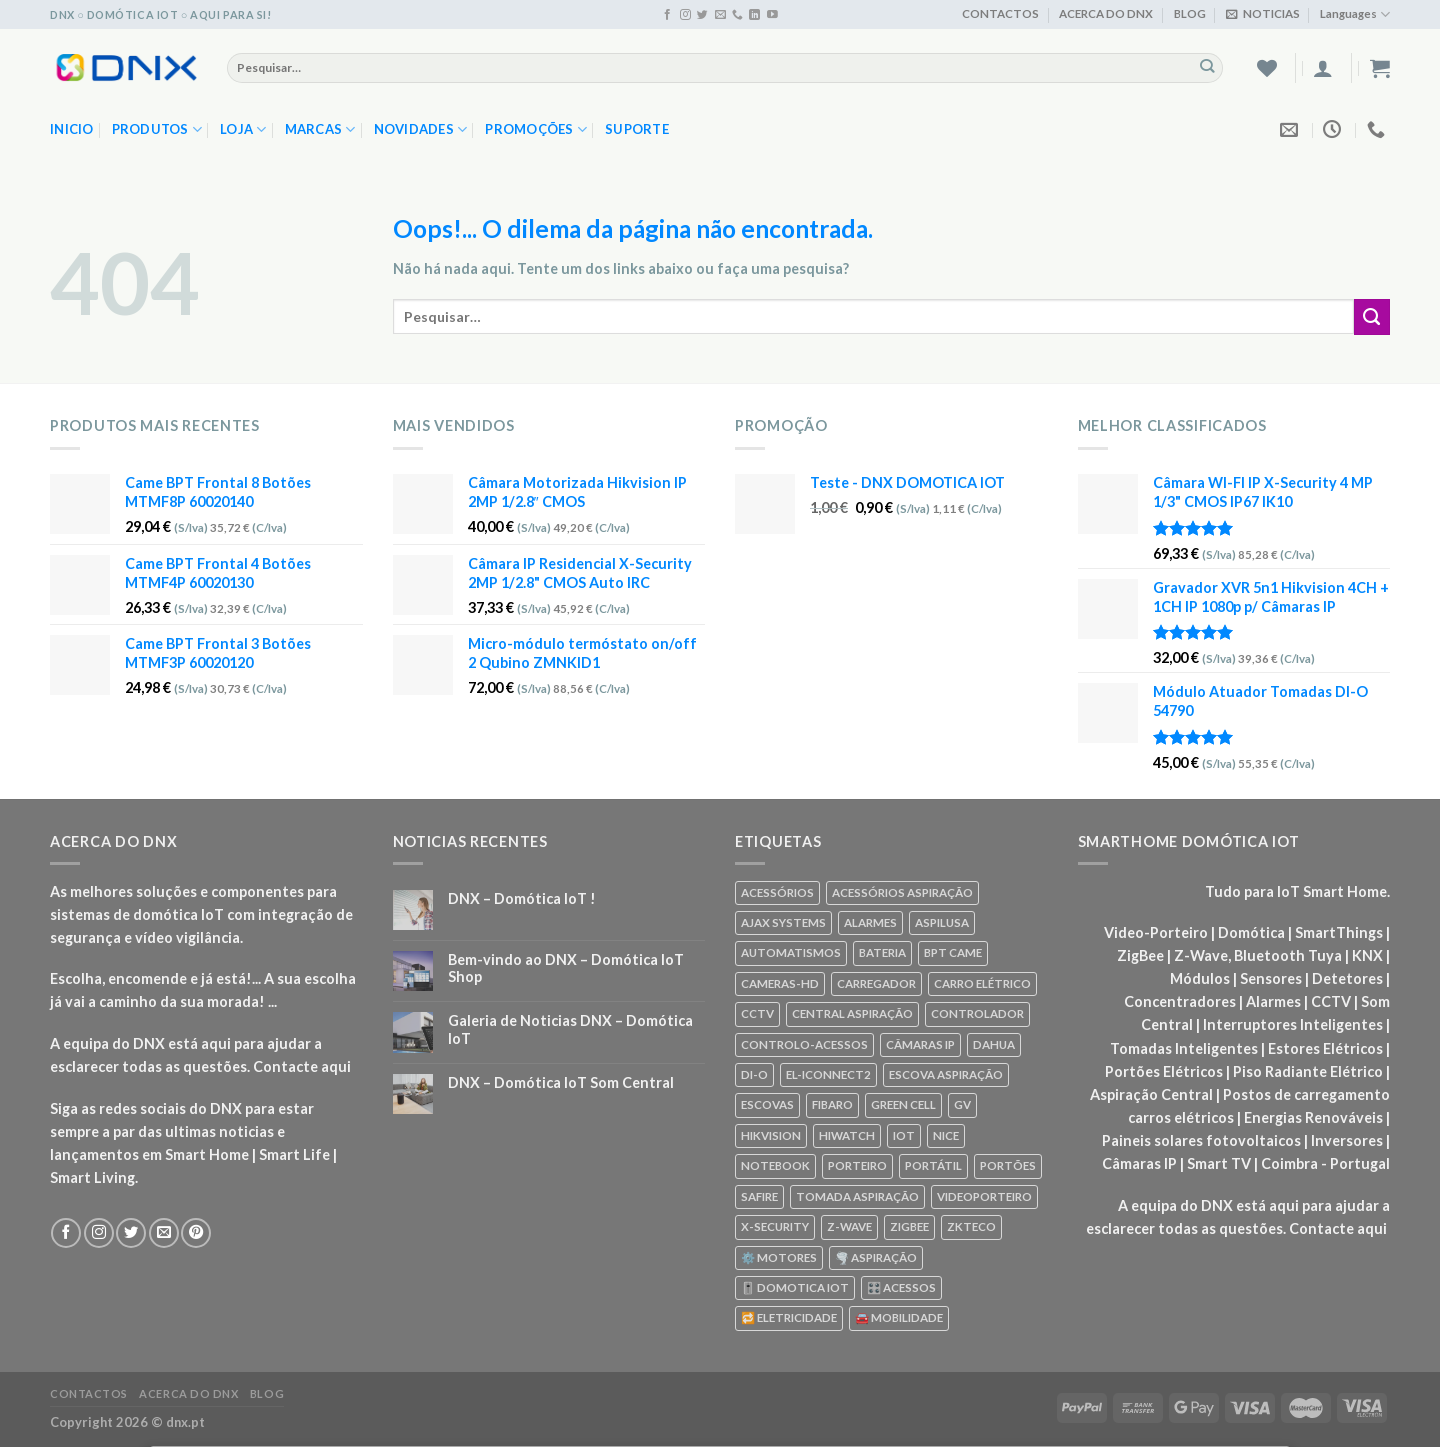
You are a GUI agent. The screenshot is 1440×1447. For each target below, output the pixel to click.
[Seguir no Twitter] (702, 15)
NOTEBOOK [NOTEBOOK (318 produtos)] (775, 1165)
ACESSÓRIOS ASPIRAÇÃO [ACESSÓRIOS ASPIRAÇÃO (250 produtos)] (902, 892)
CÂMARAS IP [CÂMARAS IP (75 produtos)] (920, 1044)
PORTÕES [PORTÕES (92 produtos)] (1008, 1165)
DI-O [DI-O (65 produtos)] (754, 1074)
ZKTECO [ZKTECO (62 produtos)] (971, 1226)
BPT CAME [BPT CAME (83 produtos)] (953, 952)
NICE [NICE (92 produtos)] (946, 1135)
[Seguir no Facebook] (667, 15)
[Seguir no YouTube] (772, 15)
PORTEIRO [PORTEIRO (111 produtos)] (857, 1165)
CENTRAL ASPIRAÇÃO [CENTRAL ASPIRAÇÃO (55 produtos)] (852, 1013)
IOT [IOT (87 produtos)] (904, 1135)
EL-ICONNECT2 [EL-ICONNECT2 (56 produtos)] (828, 1074)
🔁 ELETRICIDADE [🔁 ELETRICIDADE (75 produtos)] (789, 1317)
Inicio (72, 129)
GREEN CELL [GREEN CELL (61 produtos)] (903, 1104)
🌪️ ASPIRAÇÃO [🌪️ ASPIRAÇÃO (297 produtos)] (876, 1257)
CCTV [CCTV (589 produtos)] (757, 1013)
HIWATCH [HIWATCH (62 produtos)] (847, 1135)
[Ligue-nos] (737, 15)
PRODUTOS (157, 129)
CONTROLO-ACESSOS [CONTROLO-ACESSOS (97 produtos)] (804, 1044)
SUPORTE (637, 129)
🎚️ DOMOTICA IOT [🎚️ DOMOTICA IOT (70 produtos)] (795, 1287)
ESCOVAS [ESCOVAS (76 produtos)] (767, 1104)
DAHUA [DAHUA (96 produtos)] (994, 1044)
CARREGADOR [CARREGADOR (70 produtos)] (876, 983)
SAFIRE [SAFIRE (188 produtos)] (759, 1196)
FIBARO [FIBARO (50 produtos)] (832, 1104)
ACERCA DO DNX (1106, 13)
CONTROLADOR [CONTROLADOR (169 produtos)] (977, 1013)
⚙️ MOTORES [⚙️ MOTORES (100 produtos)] (779, 1257)
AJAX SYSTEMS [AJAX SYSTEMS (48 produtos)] (783, 922)
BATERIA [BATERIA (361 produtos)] (882, 952)
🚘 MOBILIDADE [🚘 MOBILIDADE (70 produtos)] (899, 1317)
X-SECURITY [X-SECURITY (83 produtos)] (775, 1226)
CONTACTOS (1000, 13)
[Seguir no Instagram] (685, 15)
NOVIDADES (421, 129)
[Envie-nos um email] (720, 15)
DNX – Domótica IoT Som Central (561, 1082)
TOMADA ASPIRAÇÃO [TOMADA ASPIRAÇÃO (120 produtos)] (857, 1196)
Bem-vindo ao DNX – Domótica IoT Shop (566, 968)
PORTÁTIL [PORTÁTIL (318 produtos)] (933, 1165)
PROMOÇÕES (536, 129)
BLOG (1190, 13)
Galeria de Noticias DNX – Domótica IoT (570, 1029)
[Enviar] (1207, 67)
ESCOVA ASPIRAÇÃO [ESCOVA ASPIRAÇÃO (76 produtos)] (946, 1074)
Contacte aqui (302, 1066)
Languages (1355, 14)
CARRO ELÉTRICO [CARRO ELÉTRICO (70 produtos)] (982, 983)
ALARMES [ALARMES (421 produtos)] (870, 922)
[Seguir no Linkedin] (754, 15)
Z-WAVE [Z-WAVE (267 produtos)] (849, 1226)
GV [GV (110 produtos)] (962, 1104)
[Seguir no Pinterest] (196, 1233)
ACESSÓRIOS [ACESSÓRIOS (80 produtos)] (777, 892)
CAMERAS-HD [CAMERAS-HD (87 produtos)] (780, 983)
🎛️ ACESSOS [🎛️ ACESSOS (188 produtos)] (901, 1287)
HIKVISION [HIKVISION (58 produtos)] (771, 1135)
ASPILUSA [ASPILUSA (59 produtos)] (942, 922)
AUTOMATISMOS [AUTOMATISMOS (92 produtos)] (791, 952)
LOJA (243, 129)
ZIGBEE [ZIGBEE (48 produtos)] (909, 1226)
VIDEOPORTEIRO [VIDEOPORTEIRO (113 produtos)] (984, 1196)
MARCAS (320, 129)
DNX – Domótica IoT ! (522, 898)
